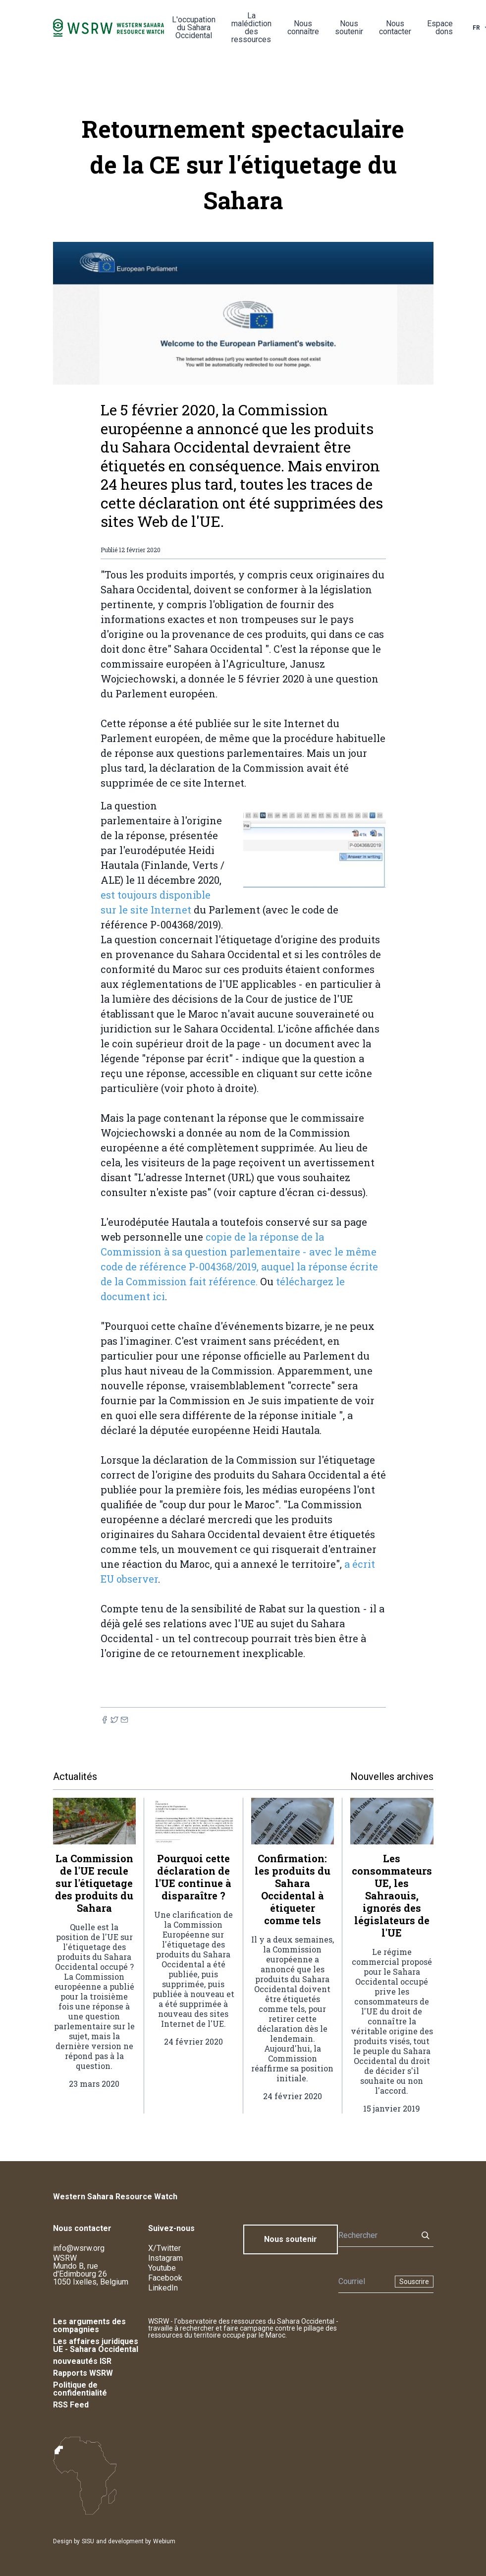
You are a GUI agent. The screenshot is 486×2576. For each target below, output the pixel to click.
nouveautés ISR (82, 2361)
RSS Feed (71, 2404)
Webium (164, 2541)
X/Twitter (164, 2248)
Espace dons (440, 27)
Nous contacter (395, 27)
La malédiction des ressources (251, 27)
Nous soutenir (349, 27)
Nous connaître (303, 27)
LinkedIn (163, 2287)
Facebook (165, 2278)
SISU (88, 2541)
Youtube (162, 2268)
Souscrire (414, 2282)
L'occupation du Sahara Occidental (194, 27)
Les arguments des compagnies (89, 2325)
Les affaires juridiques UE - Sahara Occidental (95, 2345)
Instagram (165, 2258)
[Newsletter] (363, 2282)
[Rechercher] (375, 2235)
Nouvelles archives (391, 1776)
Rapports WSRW (83, 2373)
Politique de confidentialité (80, 2389)
